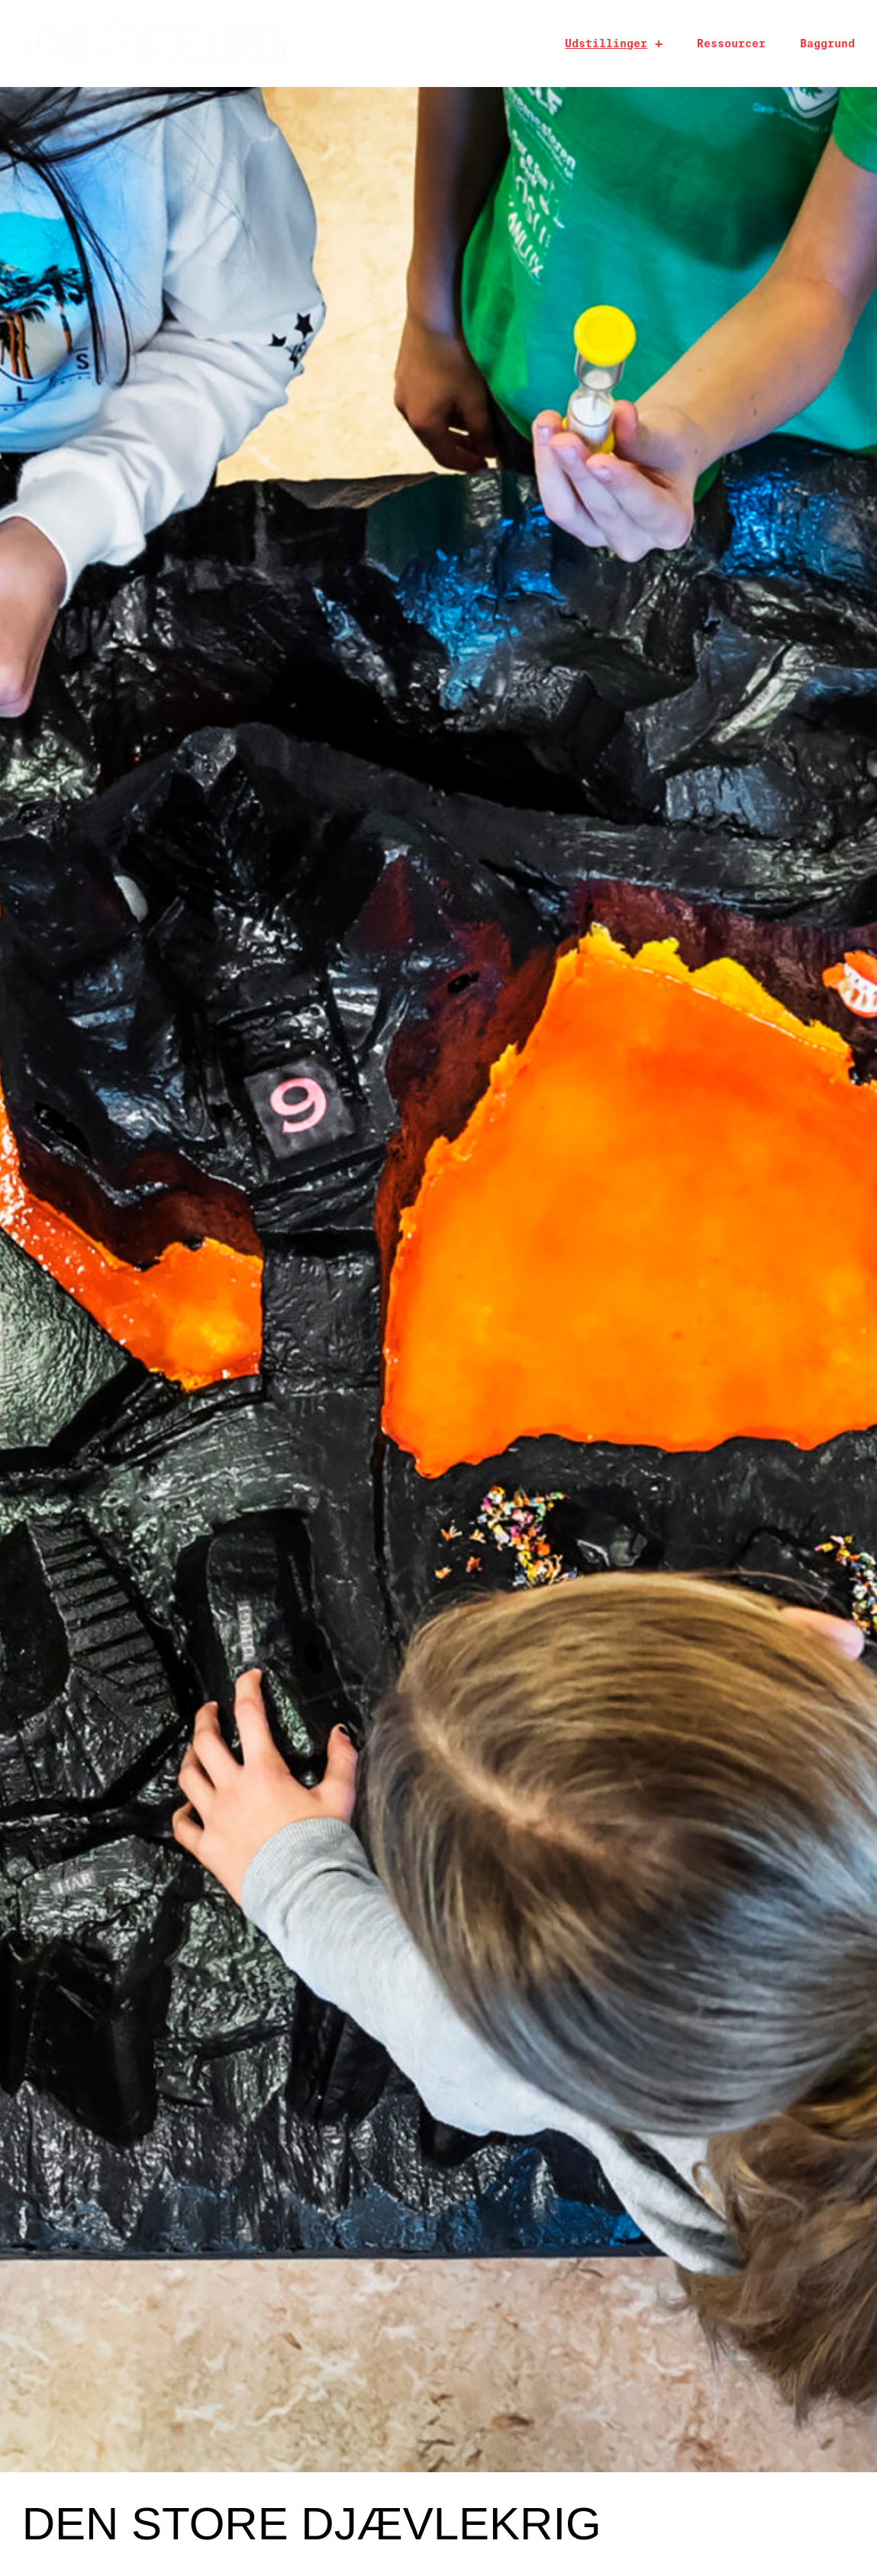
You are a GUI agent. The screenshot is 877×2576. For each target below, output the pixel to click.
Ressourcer (731, 44)
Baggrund (827, 44)
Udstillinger (606, 44)
